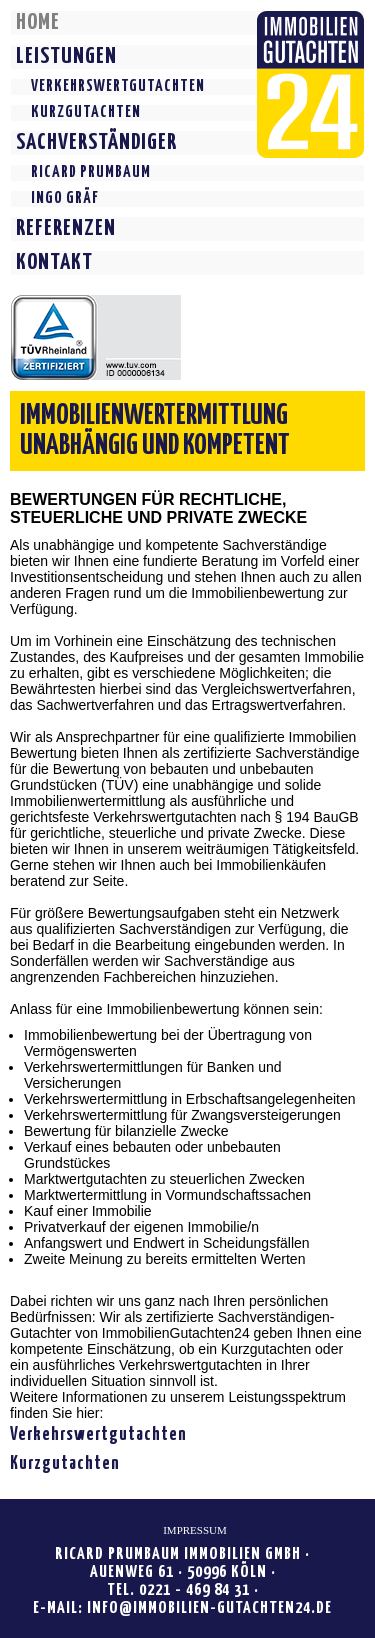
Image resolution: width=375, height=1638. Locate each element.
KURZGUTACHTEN (86, 112)
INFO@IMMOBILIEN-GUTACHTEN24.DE (209, 1608)
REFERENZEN (66, 228)
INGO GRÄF (65, 198)
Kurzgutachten (65, 1464)
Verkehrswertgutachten (98, 1435)
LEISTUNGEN (66, 56)
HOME (38, 22)
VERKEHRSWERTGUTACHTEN (118, 86)
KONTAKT (54, 262)
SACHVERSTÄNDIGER (96, 142)
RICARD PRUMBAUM (91, 172)
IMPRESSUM (195, 1530)
